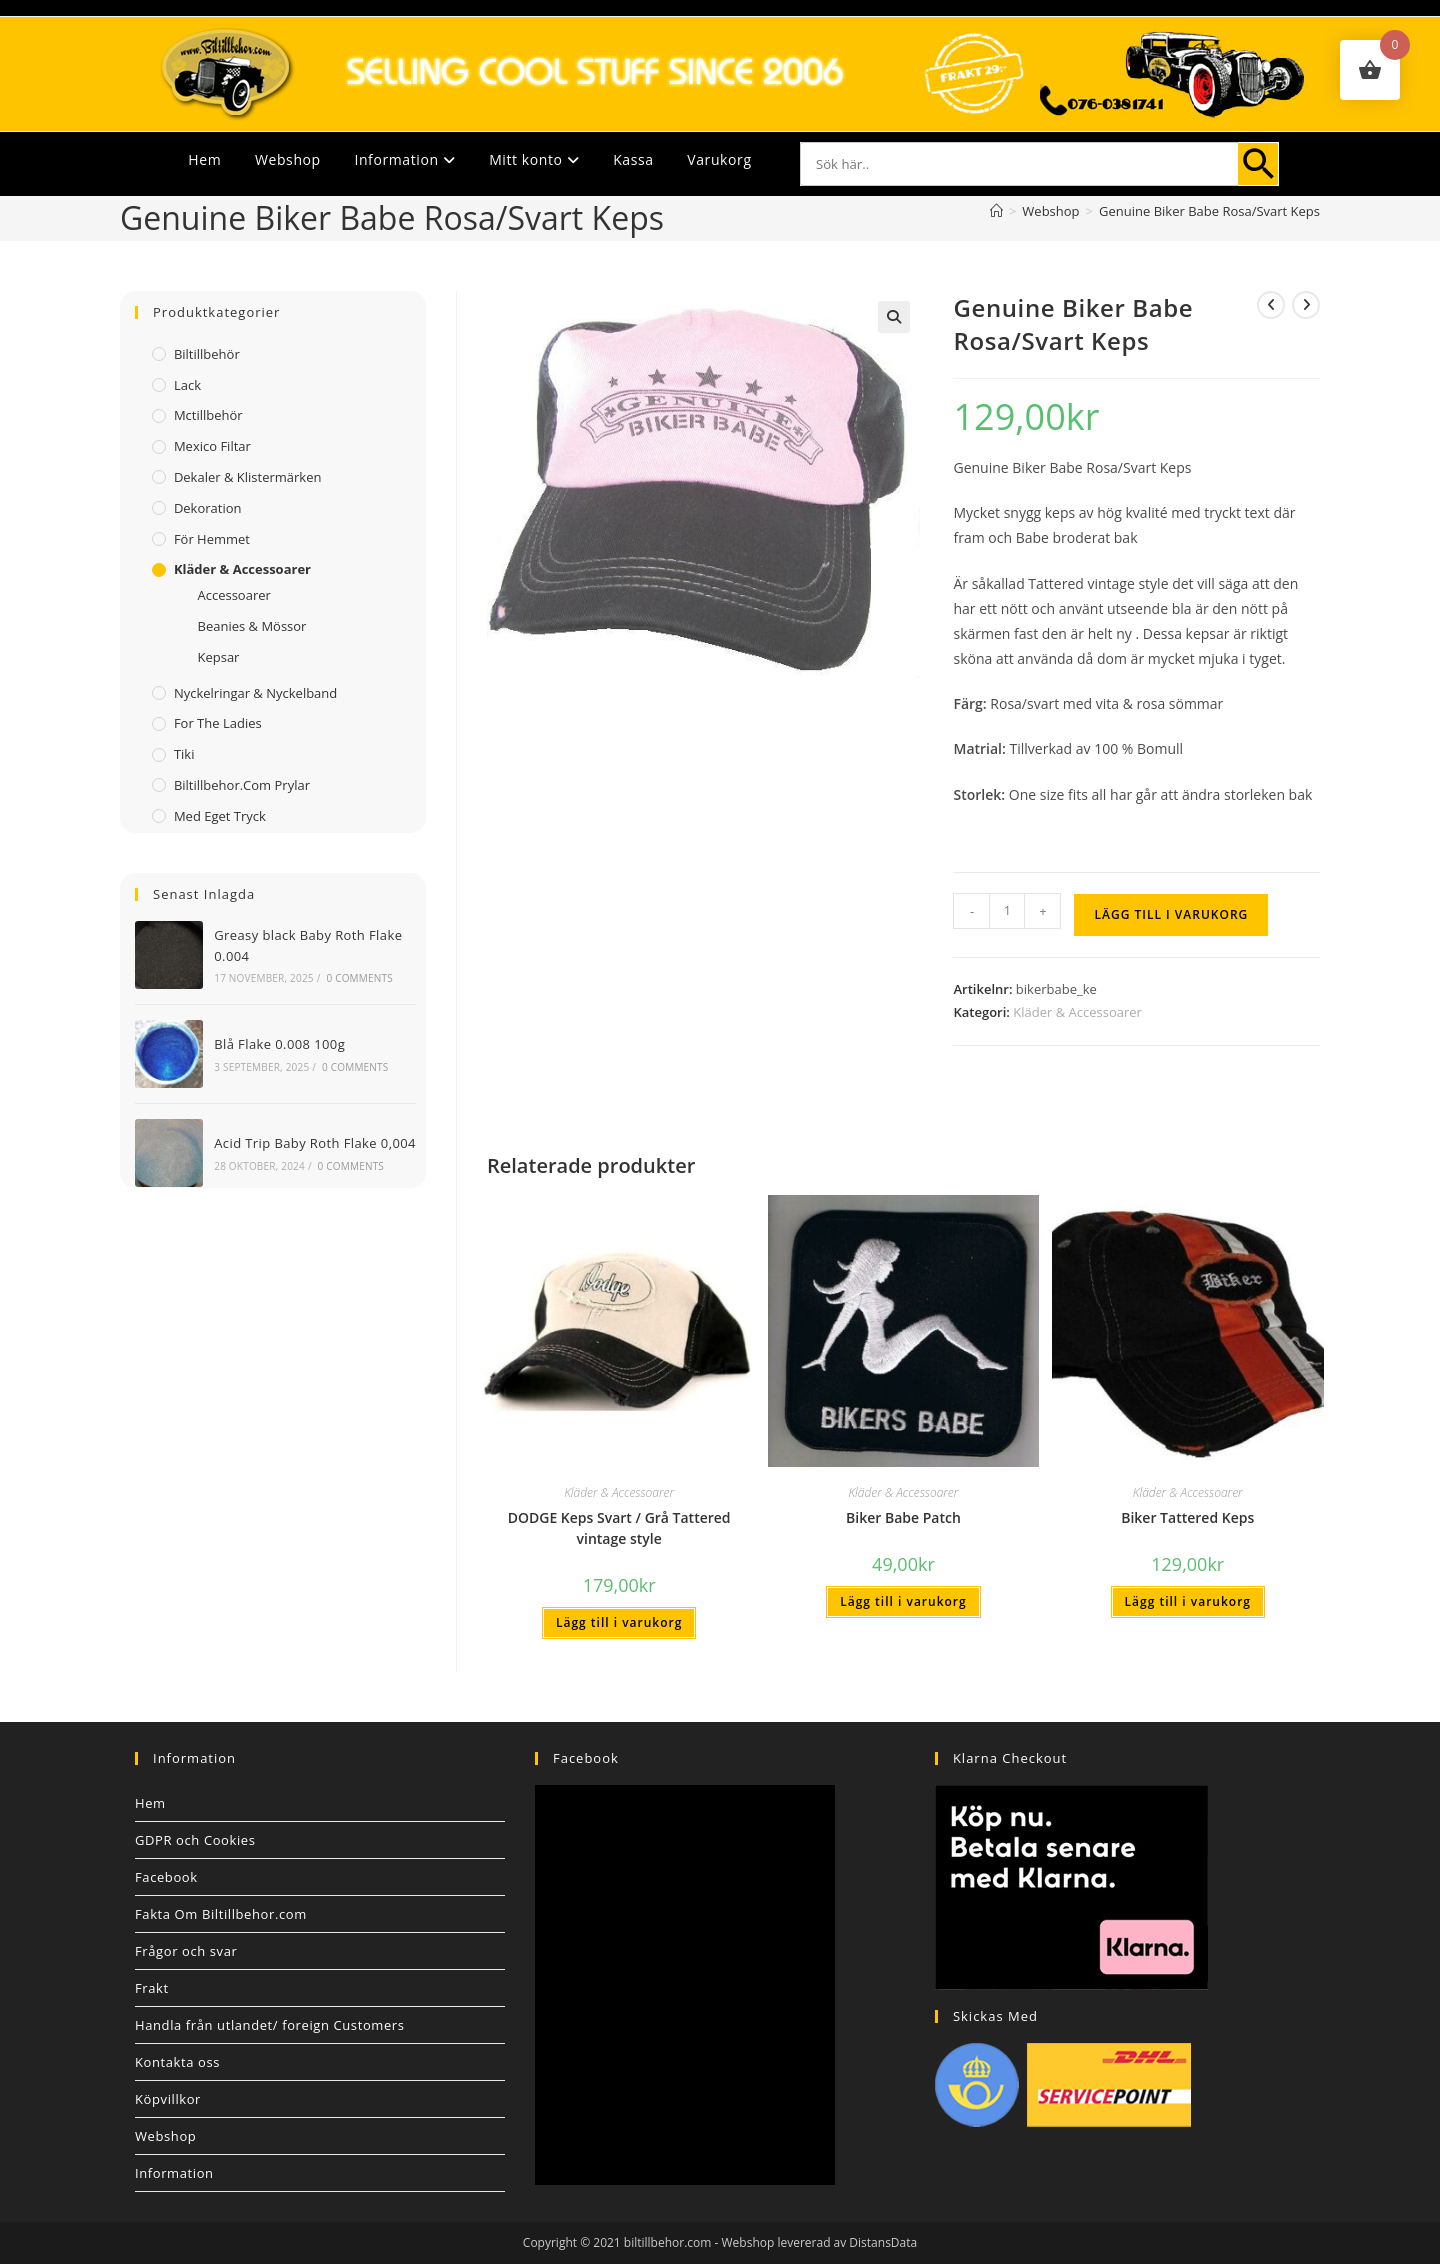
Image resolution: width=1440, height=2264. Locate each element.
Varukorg (719, 159)
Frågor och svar (186, 1951)
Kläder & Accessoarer (1077, 1012)
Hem (204, 159)
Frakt (152, 1988)
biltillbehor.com (668, 2242)
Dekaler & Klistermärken (248, 477)
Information (404, 159)
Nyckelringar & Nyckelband (255, 693)
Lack (187, 385)
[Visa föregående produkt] (1271, 305)
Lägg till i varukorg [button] (619, 1622)
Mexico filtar (212, 446)
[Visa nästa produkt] (1306, 305)
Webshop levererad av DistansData (820, 2242)
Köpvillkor (168, 2099)
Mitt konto (534, 159)
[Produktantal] (1007, 911)
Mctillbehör (208, 415)
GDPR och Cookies (195, 1840)
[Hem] (996, 211)
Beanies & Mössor (251, 626)
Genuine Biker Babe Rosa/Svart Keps (1209, 211)
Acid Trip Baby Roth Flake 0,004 (315, 1143)
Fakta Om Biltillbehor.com (221, 1914)
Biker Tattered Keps (1187, 1517)
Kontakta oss (177, 2062)
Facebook (166, 1877)
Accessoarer (233, 595)
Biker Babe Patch (903, 1517)
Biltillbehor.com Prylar (242, 785)
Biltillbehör (207, 354)
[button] (894, 317)
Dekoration (208, 508)
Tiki (184, 754)
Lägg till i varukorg (1171, 914)
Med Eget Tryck (220, 816)
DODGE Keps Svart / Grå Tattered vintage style (619, 1528)
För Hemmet (212, 539)
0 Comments (359, 978)
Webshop (288, 159)
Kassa (633, 159)
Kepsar (218, 657)
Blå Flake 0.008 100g (279, 1044)
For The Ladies (218, 723)
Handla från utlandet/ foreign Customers (270, 2025)
